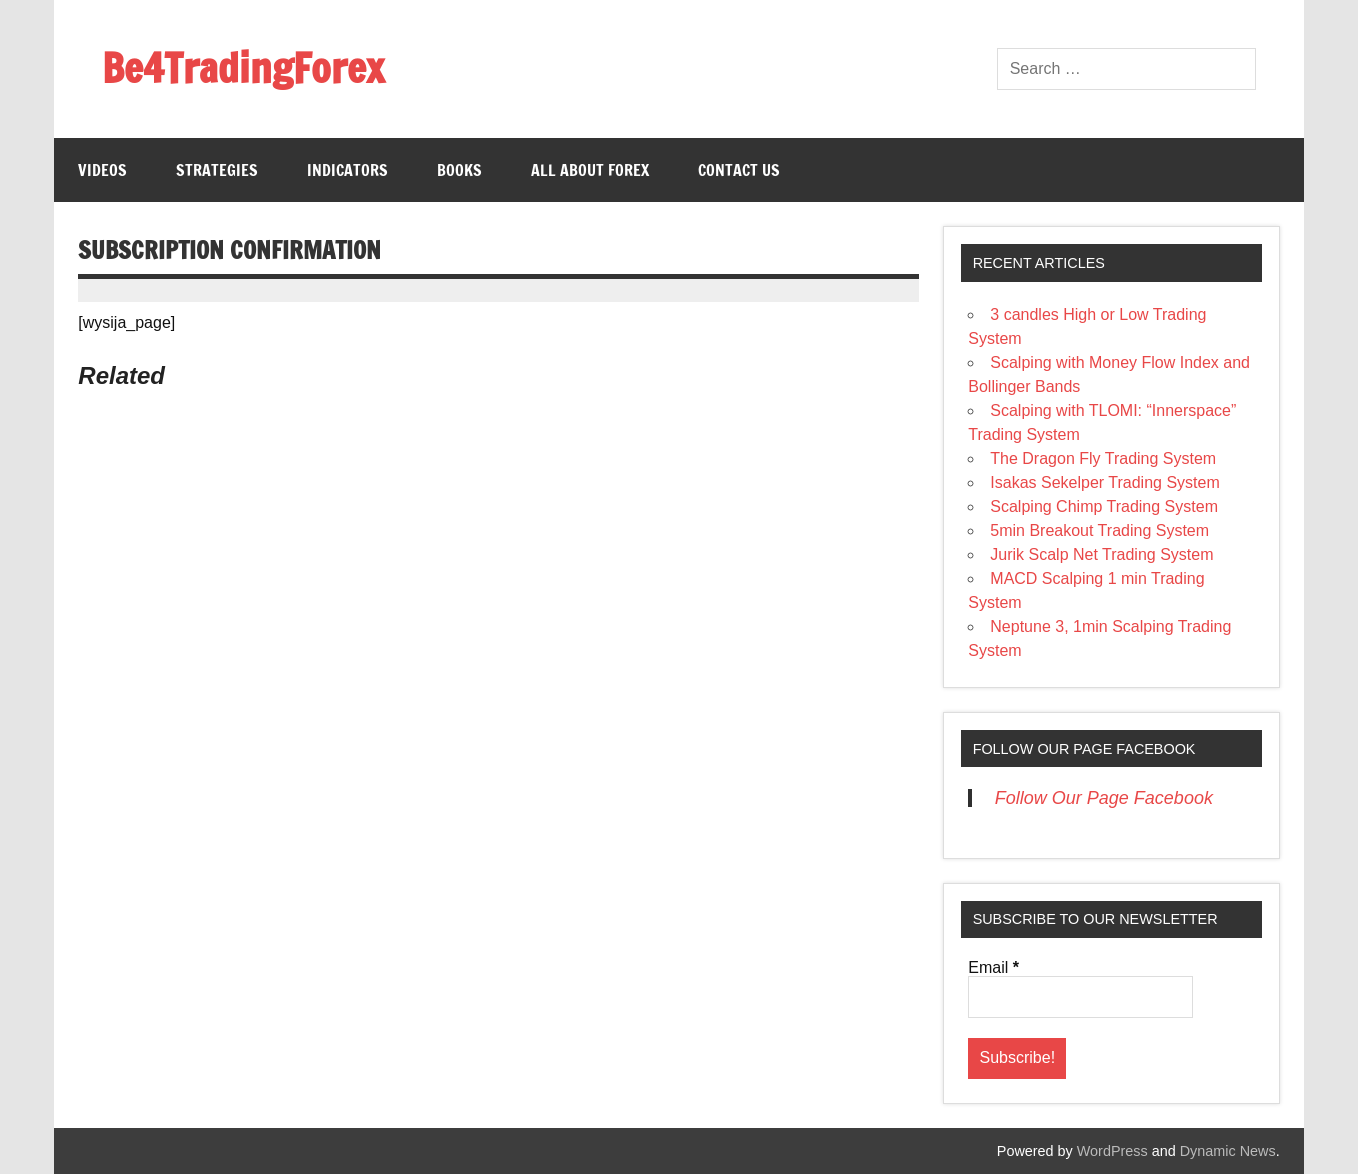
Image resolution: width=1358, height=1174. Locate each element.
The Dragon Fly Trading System (1103, 458)
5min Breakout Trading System (1099, 530)
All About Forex (590, 170)
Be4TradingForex (243, 67)
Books (459, 170)
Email (993, 968)
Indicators (347, 170)
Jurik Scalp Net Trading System (1101, 554)
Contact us (739, 170)
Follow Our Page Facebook (1084, 749)
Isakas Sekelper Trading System (1104, 482)
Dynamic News (1228, 1151)
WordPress (1112, 1151)
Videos (102, 170)
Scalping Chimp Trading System (1104, 506)
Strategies (217, 170)
